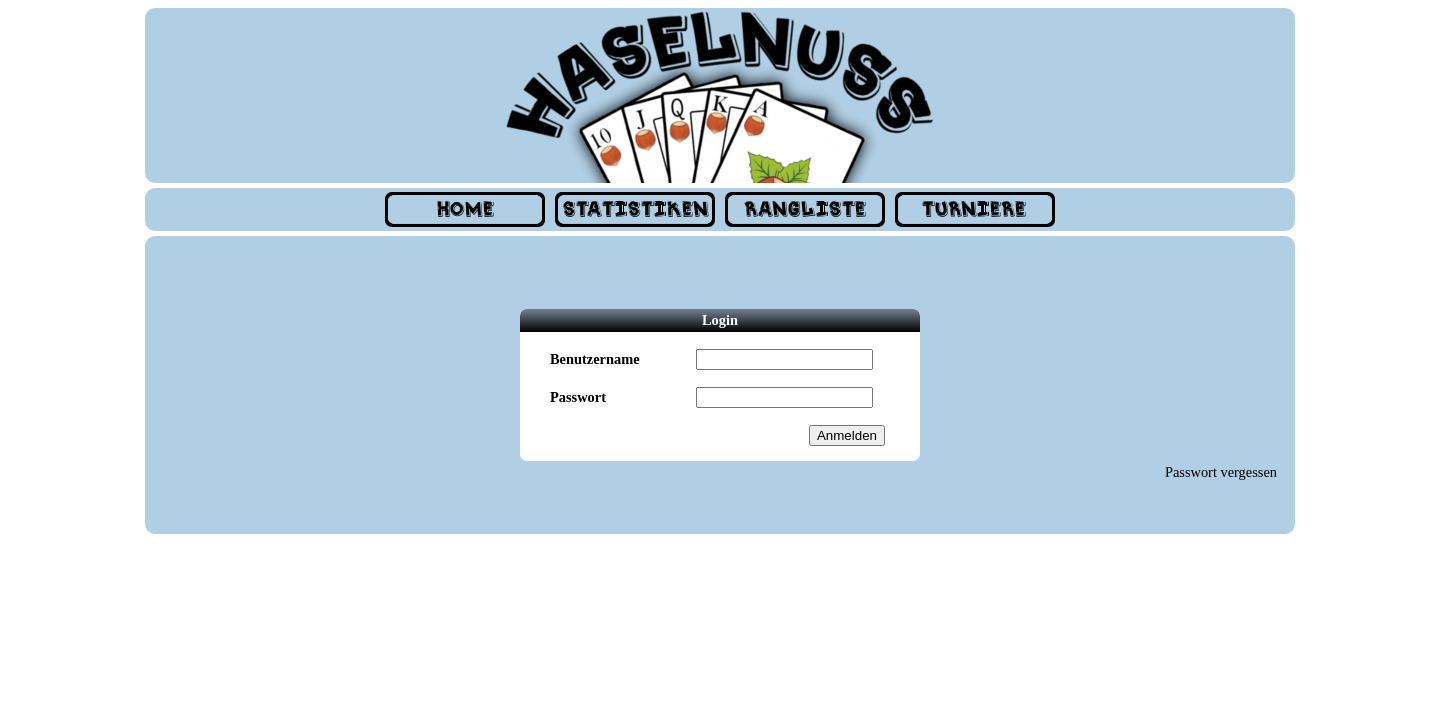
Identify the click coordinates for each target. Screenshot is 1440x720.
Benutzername (595, 359)
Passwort (578, 397)
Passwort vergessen (1221, 472)
